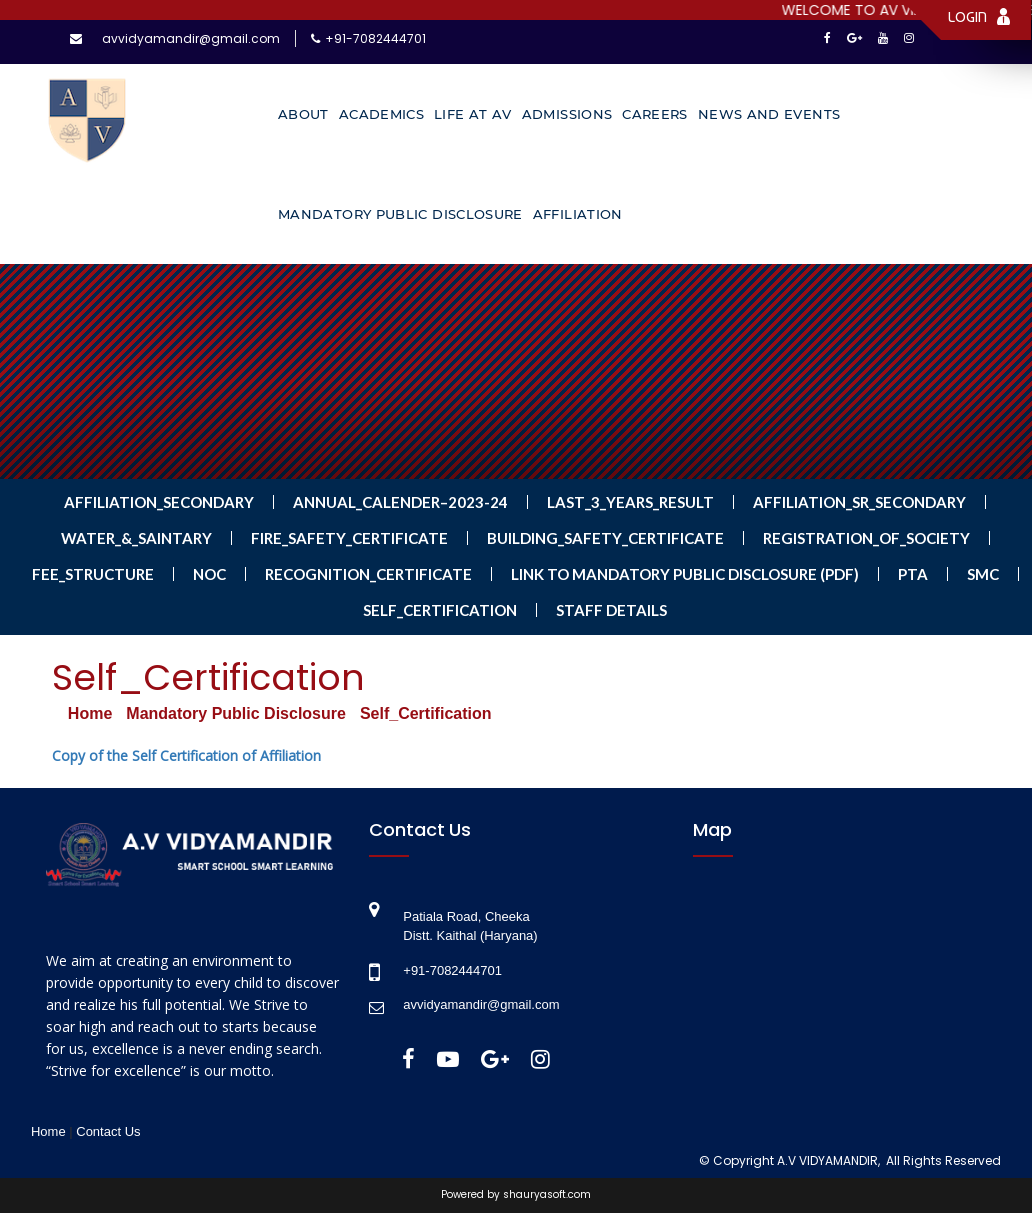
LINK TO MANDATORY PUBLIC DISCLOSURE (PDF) (685, 574)
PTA (913, 574)
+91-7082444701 (375, 38)
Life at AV (473, 114)
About (303, 114)
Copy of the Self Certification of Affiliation (186, 755)
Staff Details (611, 610)
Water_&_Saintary (136, 538)
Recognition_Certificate (368, 574)
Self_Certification (440, 610)
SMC (983, 574)
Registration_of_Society (866, 538)
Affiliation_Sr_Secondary (859, 502)
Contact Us (108, 1131)
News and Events (769, 114)
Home (90, 713)
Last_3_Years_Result (630, 502)
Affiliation (578, 214)
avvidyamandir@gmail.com (191, 38)
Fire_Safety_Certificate (349, 538)
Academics (381, 114)
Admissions (567, 114)
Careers (655, 114)
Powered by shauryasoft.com (516, 1195)
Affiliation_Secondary (159, 502)
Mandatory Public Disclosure (400, 214)
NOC (209, 574)
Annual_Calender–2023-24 (400, 502)
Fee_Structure (93, 574)
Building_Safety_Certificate (605, 538)
